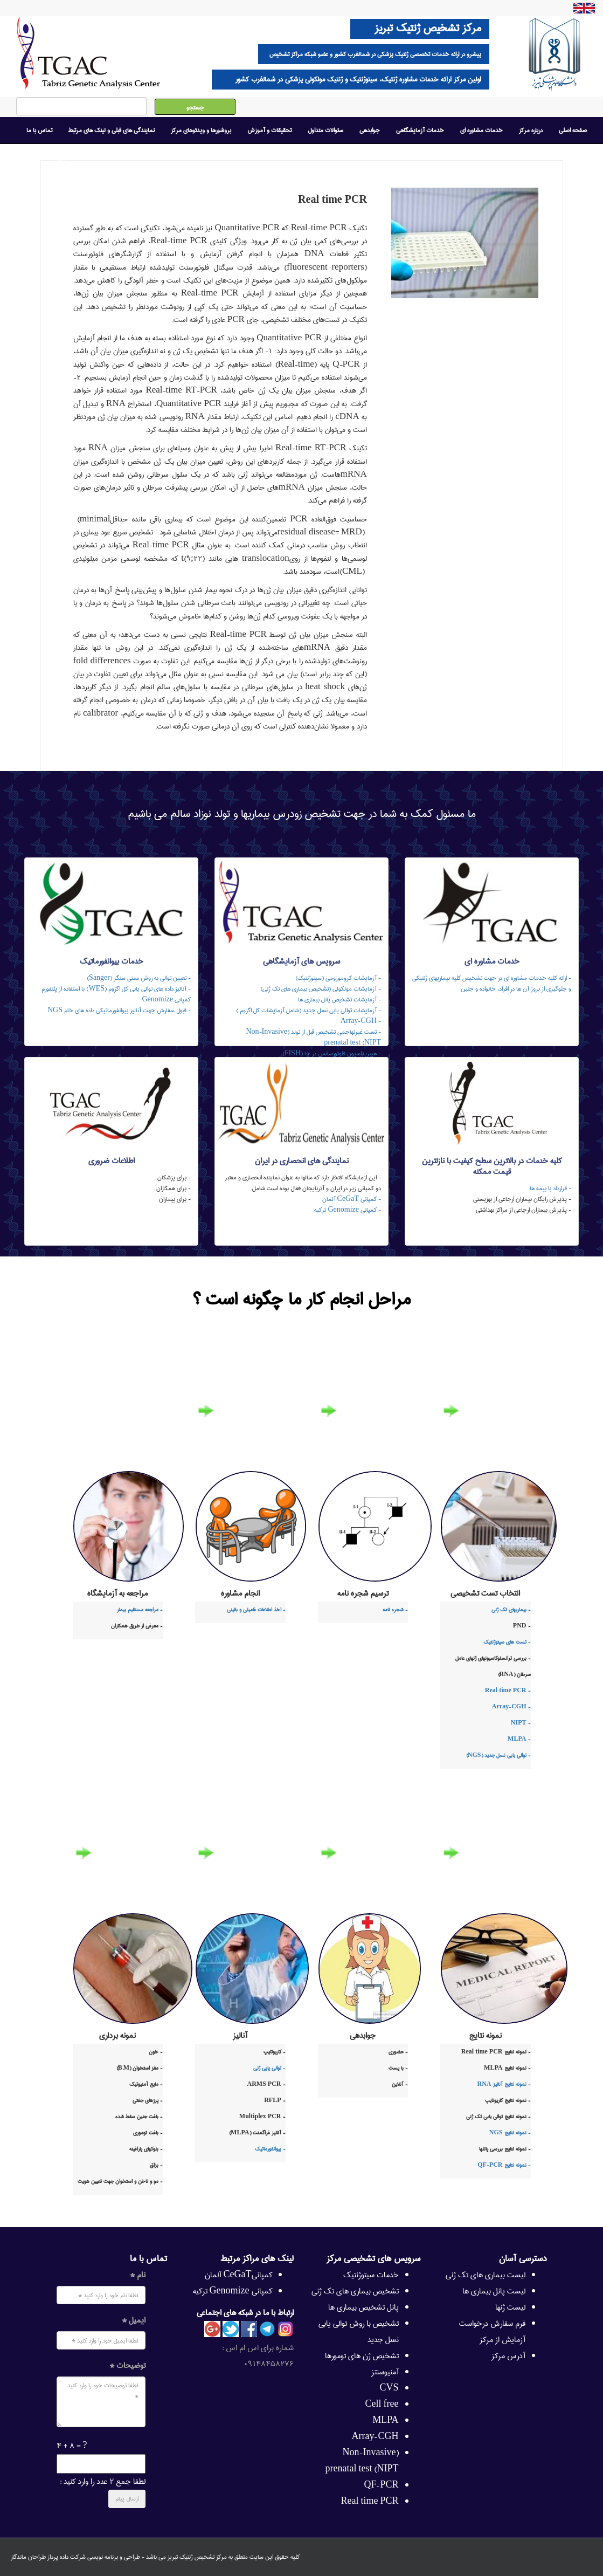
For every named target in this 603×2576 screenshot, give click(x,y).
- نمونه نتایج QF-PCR (503, 2165)
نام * (137, 2275)
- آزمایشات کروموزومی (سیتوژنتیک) (338, 978)
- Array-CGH (361, 1021)
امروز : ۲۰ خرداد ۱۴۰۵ (43, 157)
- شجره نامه (395, 1610)
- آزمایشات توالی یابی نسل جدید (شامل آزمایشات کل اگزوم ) (308, 1010)
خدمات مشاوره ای (481, 130)
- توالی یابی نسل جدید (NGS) (498, 1755)
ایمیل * (133, 2320)
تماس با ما (39, 130)
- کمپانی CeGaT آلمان (351, 1199)
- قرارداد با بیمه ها (550, 1188)
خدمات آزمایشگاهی (420, 130)
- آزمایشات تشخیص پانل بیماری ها (339, 999)
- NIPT (521, 1723)
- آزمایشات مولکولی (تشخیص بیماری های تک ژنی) (320, 988)
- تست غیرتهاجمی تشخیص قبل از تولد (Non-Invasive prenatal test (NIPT (313, 1037)
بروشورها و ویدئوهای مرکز (201, 130)
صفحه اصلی (573, 130)
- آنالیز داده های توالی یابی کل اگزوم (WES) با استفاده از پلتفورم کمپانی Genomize (116, 994)
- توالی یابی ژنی (269, 2068)
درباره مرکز (531, 130)
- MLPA (519, 1739)
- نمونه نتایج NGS (510, 2133)
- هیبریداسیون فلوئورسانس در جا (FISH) (331, 1053)
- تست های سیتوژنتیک (507, 1642)
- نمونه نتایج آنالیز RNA (504, 2084)
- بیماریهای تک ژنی (511, 1610)
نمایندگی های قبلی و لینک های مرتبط (111, 130)
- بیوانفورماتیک (270, 2149)
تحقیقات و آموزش (269, 130)
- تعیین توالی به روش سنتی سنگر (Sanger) (139, 978)
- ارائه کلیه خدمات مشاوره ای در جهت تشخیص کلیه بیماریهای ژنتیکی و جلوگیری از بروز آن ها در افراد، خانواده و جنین (491, 983)
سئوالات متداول (325, 130)
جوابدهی (369, 130)
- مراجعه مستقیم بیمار (140, 1610)
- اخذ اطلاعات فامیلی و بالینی (256, 1610)
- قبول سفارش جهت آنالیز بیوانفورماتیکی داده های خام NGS (119, 1010)
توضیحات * (127, 2366)
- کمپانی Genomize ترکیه (347, 1209)
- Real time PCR (508, 1690)
